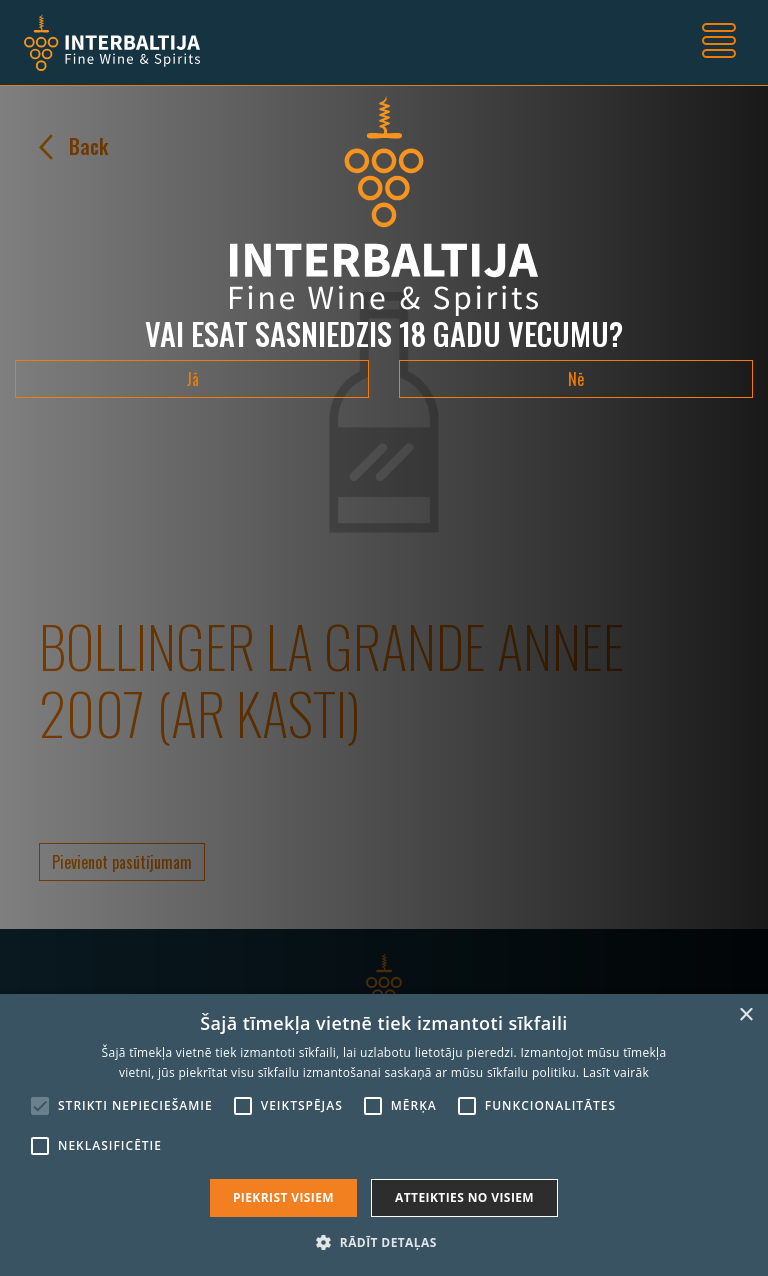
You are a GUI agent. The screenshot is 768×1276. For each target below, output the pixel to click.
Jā (192, 379)
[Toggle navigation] (719, 43)
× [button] (745, 1015)
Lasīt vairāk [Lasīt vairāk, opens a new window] (616, 1072)
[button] (383, 1242)
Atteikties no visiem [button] (464, 1197)
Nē (576, 379)
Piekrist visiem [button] (283, 1197)
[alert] (384, 1135)
